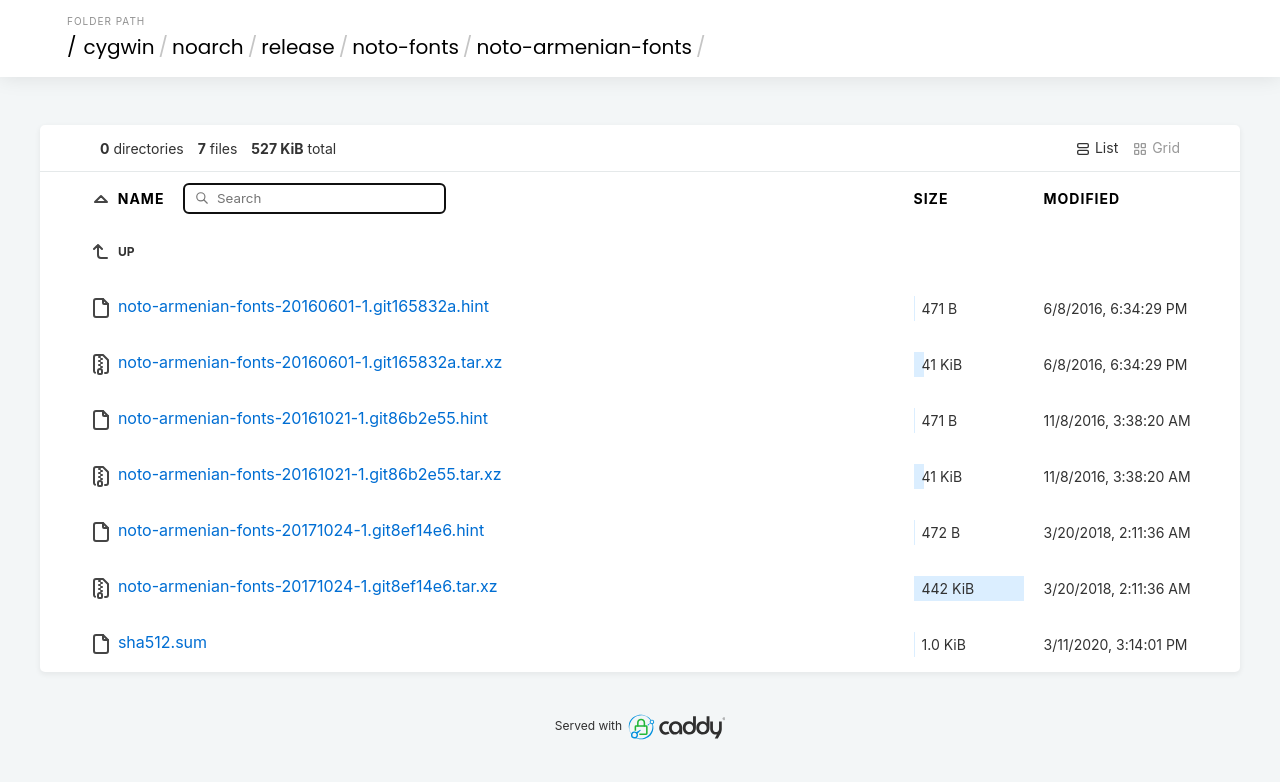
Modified (1082, 198)
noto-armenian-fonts (584, 47)
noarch (208, 47)
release (298, 47)
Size (931, 198)
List (1096, 148)
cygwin (119, 47)
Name (143, 197)
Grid (1156, 148)
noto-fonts (405, 47)
